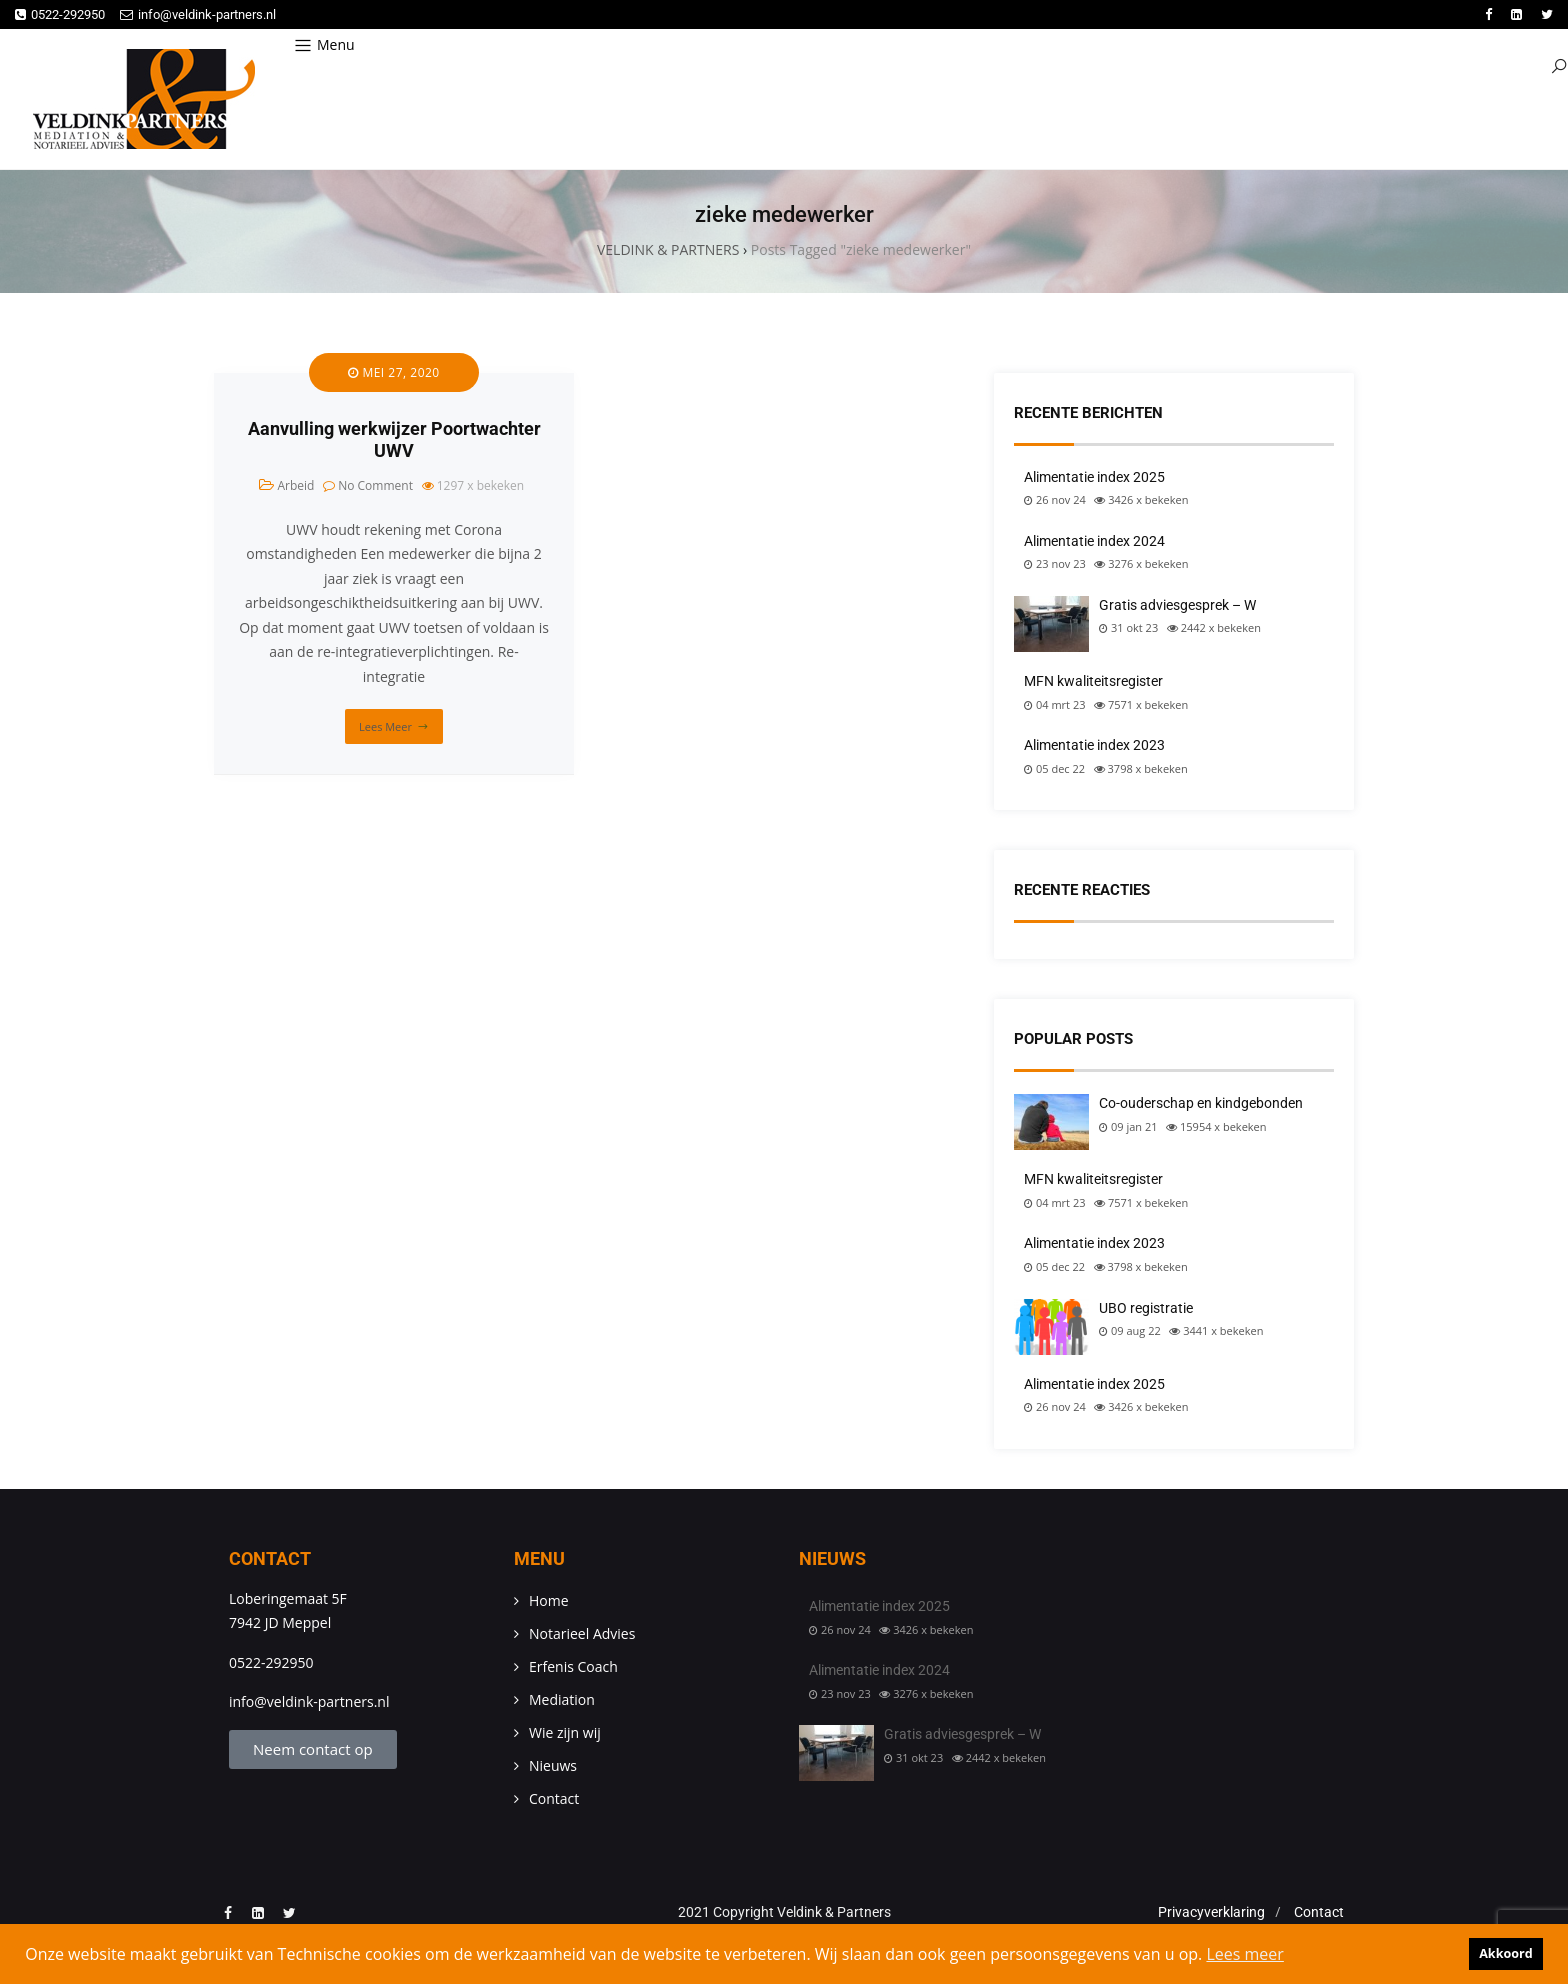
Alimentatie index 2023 (1094, 745)
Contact (554, 1798)
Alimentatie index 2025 (1094, 477)
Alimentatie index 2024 (1094, 541)
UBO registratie (1146, 1308)
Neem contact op (313, 1749)
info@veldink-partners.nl (198, 14)
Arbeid (295, 485)
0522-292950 (60, 14)
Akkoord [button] (1506, 1953)
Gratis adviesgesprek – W (1177, 605)
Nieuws (553, 1765)
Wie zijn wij (565, 1732)
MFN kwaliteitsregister (1093, 681)
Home (549, 1600)
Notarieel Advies (582, 1633)
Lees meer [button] (1244, 1954)
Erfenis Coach (573, 1666)
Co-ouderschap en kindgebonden (1201, 1103)
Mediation (562, 1699)
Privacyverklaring (1211, 1912)
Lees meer (385, 726)
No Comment (375, 485)
